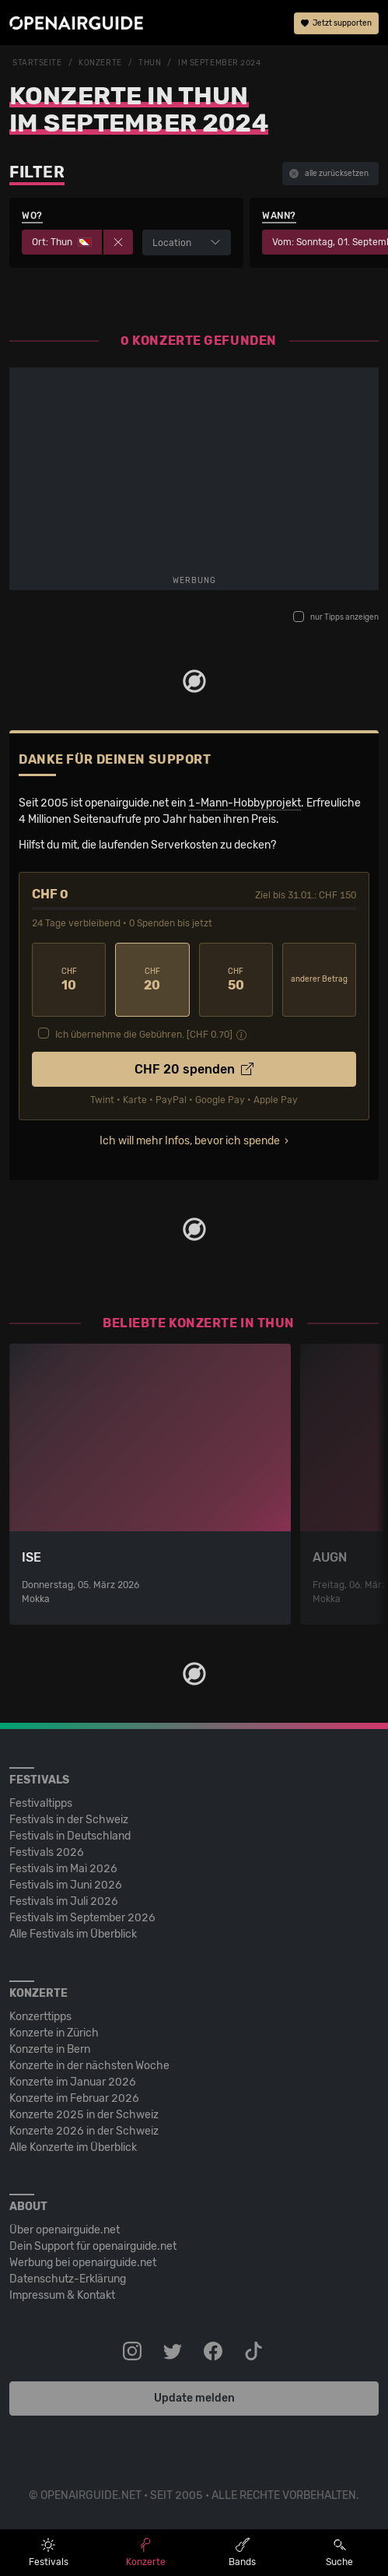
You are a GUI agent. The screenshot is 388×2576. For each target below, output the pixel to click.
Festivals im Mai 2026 (63, 1868)
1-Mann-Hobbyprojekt (244, 803)
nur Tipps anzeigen (336, 616)
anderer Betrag (319, 979)
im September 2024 (219, 63)
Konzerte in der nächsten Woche (89, 2065)
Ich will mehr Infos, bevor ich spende (190, 1140)
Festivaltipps (40, 1803)
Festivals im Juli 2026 (63, 1901)
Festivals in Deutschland (70, 1836)
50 (236, 980)
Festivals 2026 (46, 1852)
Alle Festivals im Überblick (73, 1934)
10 (69, 980)
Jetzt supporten (336, 23)
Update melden (194, 2398)
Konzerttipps (40, 2016)
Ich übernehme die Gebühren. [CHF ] (143, 1035)
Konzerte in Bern (49, 2049)
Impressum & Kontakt (62, 2295)
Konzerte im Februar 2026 (74, 2098)
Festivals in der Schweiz (68, 1819)
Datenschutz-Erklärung (67, 2279)
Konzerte (100, 63)
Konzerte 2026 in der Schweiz (84, 2131)
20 (152, 980)
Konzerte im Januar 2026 (72, 2082)
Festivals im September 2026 (82, 1917)
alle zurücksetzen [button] (329, 173)
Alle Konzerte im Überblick (73, 2147)
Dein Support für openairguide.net (93, 2246)
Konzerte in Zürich (54, 2033)
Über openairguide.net (64, 2230)
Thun (149, 63)
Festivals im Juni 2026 (65, 1885)
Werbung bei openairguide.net (82, 2262)
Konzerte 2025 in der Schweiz (84, 2114)
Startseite (37, 63)
